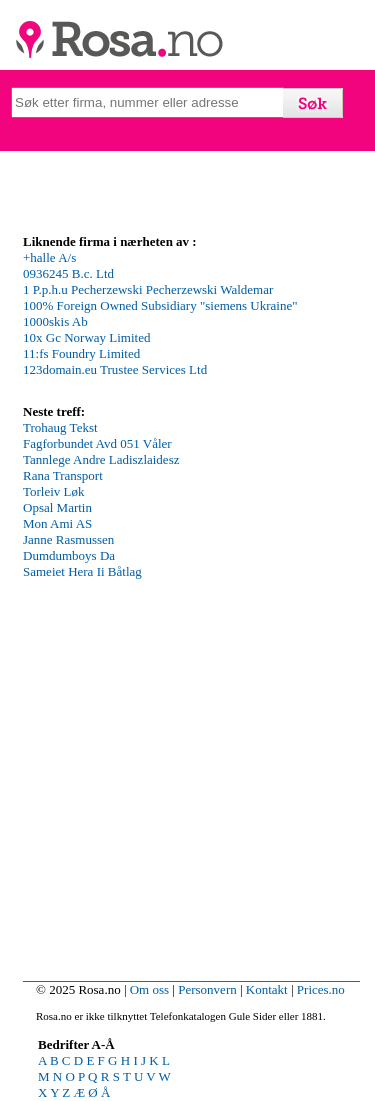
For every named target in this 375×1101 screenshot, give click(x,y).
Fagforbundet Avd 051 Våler (97, 443)
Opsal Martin (57, 507)
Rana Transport (63, 475)
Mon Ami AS (57, 523)
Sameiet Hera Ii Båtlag (82, 571)
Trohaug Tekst (60, 427)
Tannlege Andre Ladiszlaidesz (101, 459)
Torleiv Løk (54, 491)
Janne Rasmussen (68, 539)
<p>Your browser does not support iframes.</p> (173, 325)
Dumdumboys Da (69, 555)
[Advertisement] (187, 783)
